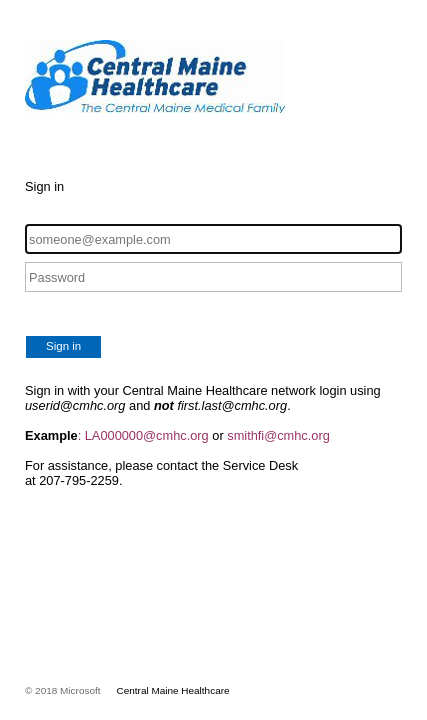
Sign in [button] (63, 346)
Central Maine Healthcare (173, 690)
